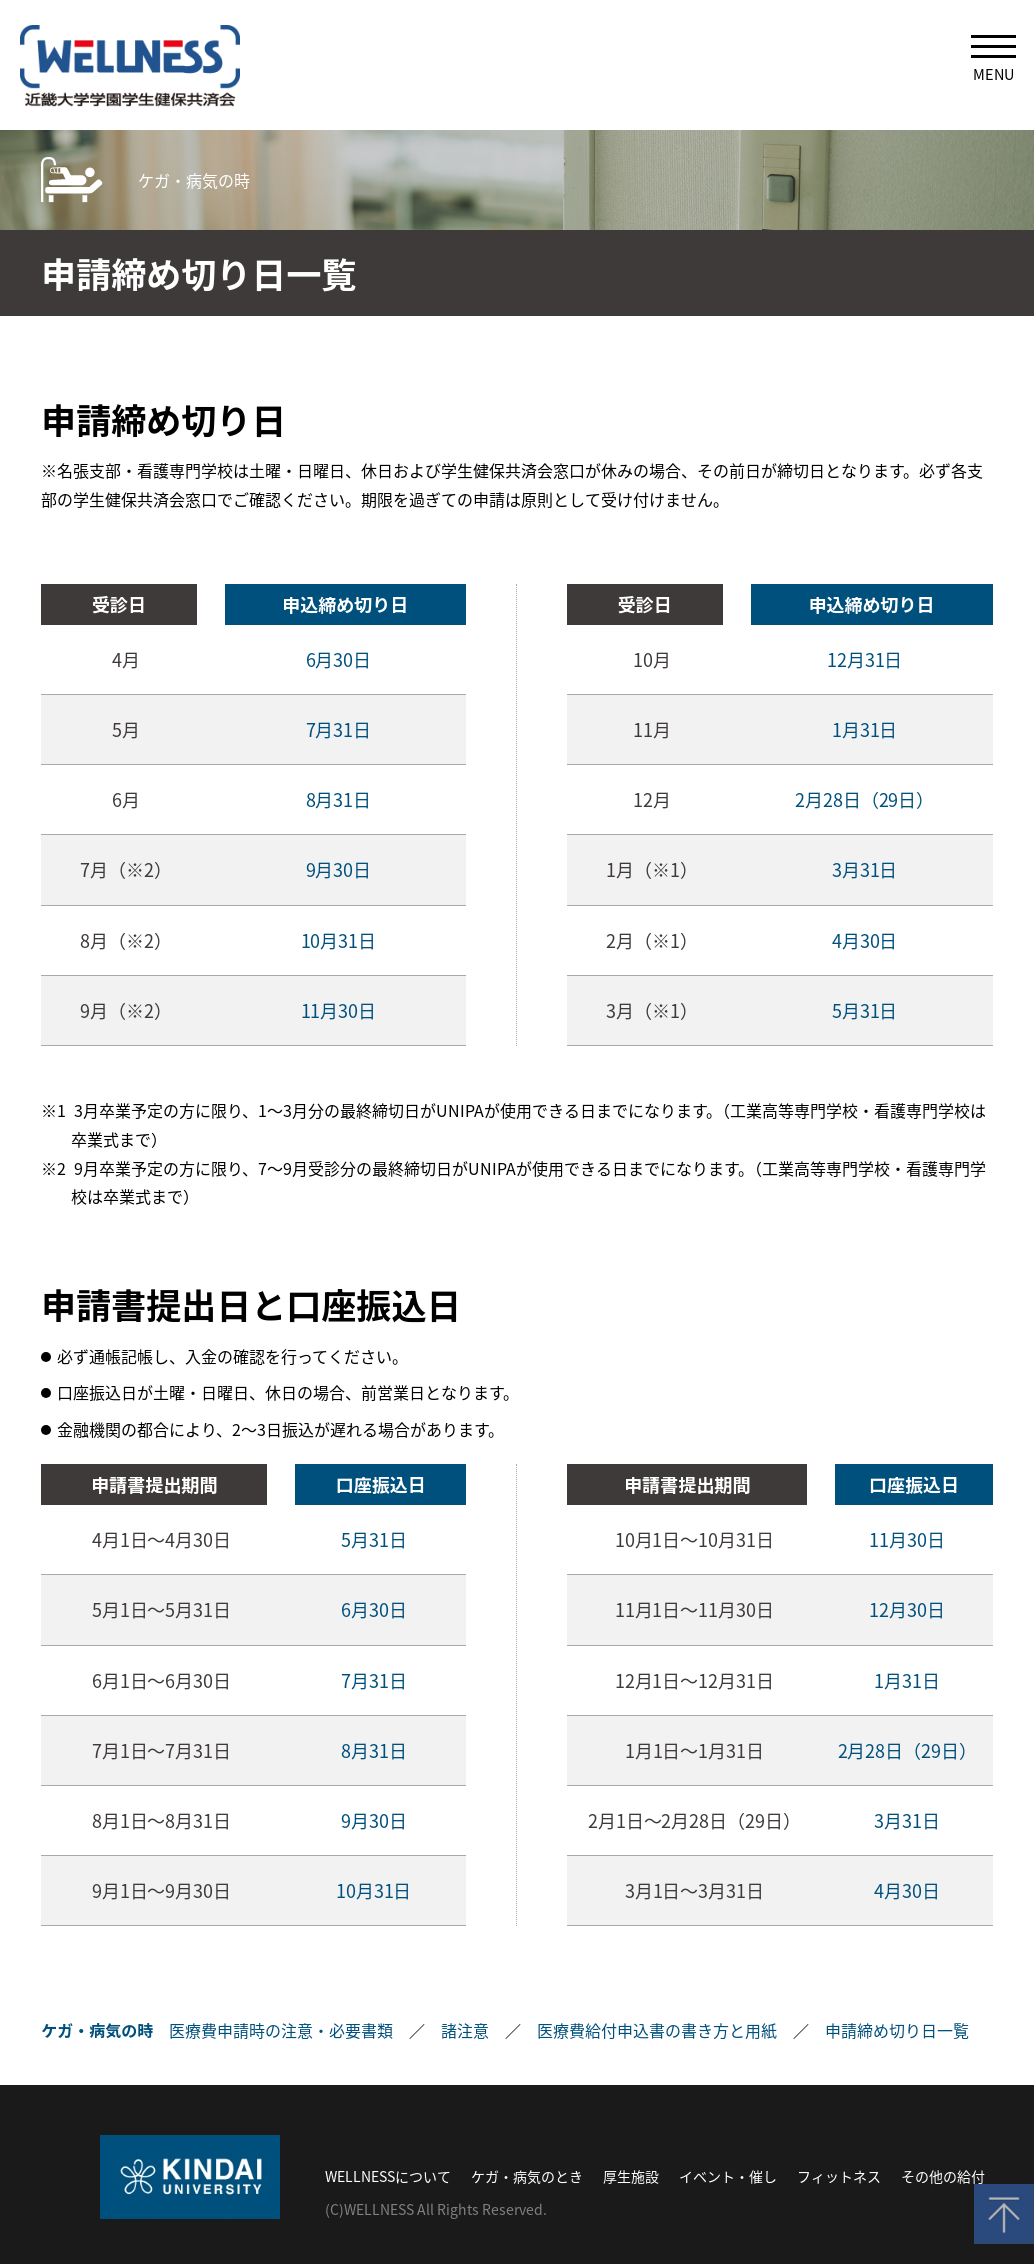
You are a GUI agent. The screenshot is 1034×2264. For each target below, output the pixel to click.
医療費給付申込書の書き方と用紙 (657, 2030)
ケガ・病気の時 (194, 180)
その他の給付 (943, 2176)
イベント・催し (728, 2176)
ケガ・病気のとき (527, 2176)
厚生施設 (631, 2176)
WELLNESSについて (388, 2176)
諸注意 (465, 2030)
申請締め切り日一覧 (897, 2030)
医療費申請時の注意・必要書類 (281, 2030)
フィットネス (839, 2176)
